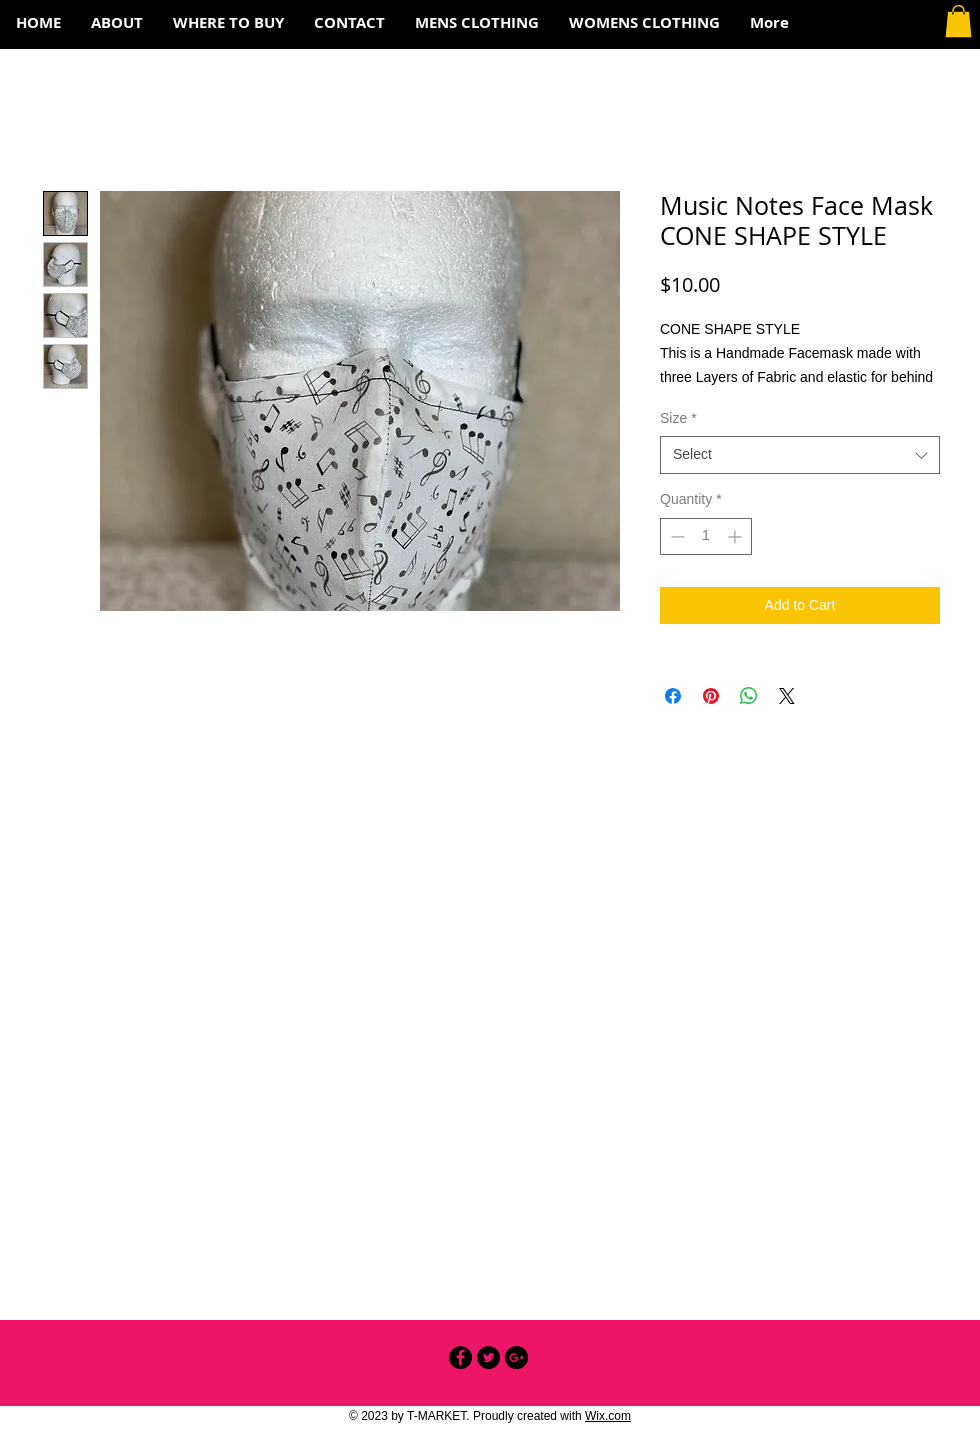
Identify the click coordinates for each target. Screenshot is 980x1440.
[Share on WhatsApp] (749, 696)
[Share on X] (787, 696)
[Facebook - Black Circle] (460, 1357)
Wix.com (608, 1416)
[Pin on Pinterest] (711, 696)
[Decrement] (675, 536)
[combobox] (800, 455)
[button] (958, 21)
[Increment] (736, 536)
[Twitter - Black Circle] (488, 1357)
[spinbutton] (706, 536)
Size (678, 418)
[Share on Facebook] (673, 696)
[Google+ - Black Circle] (516, 1357)
